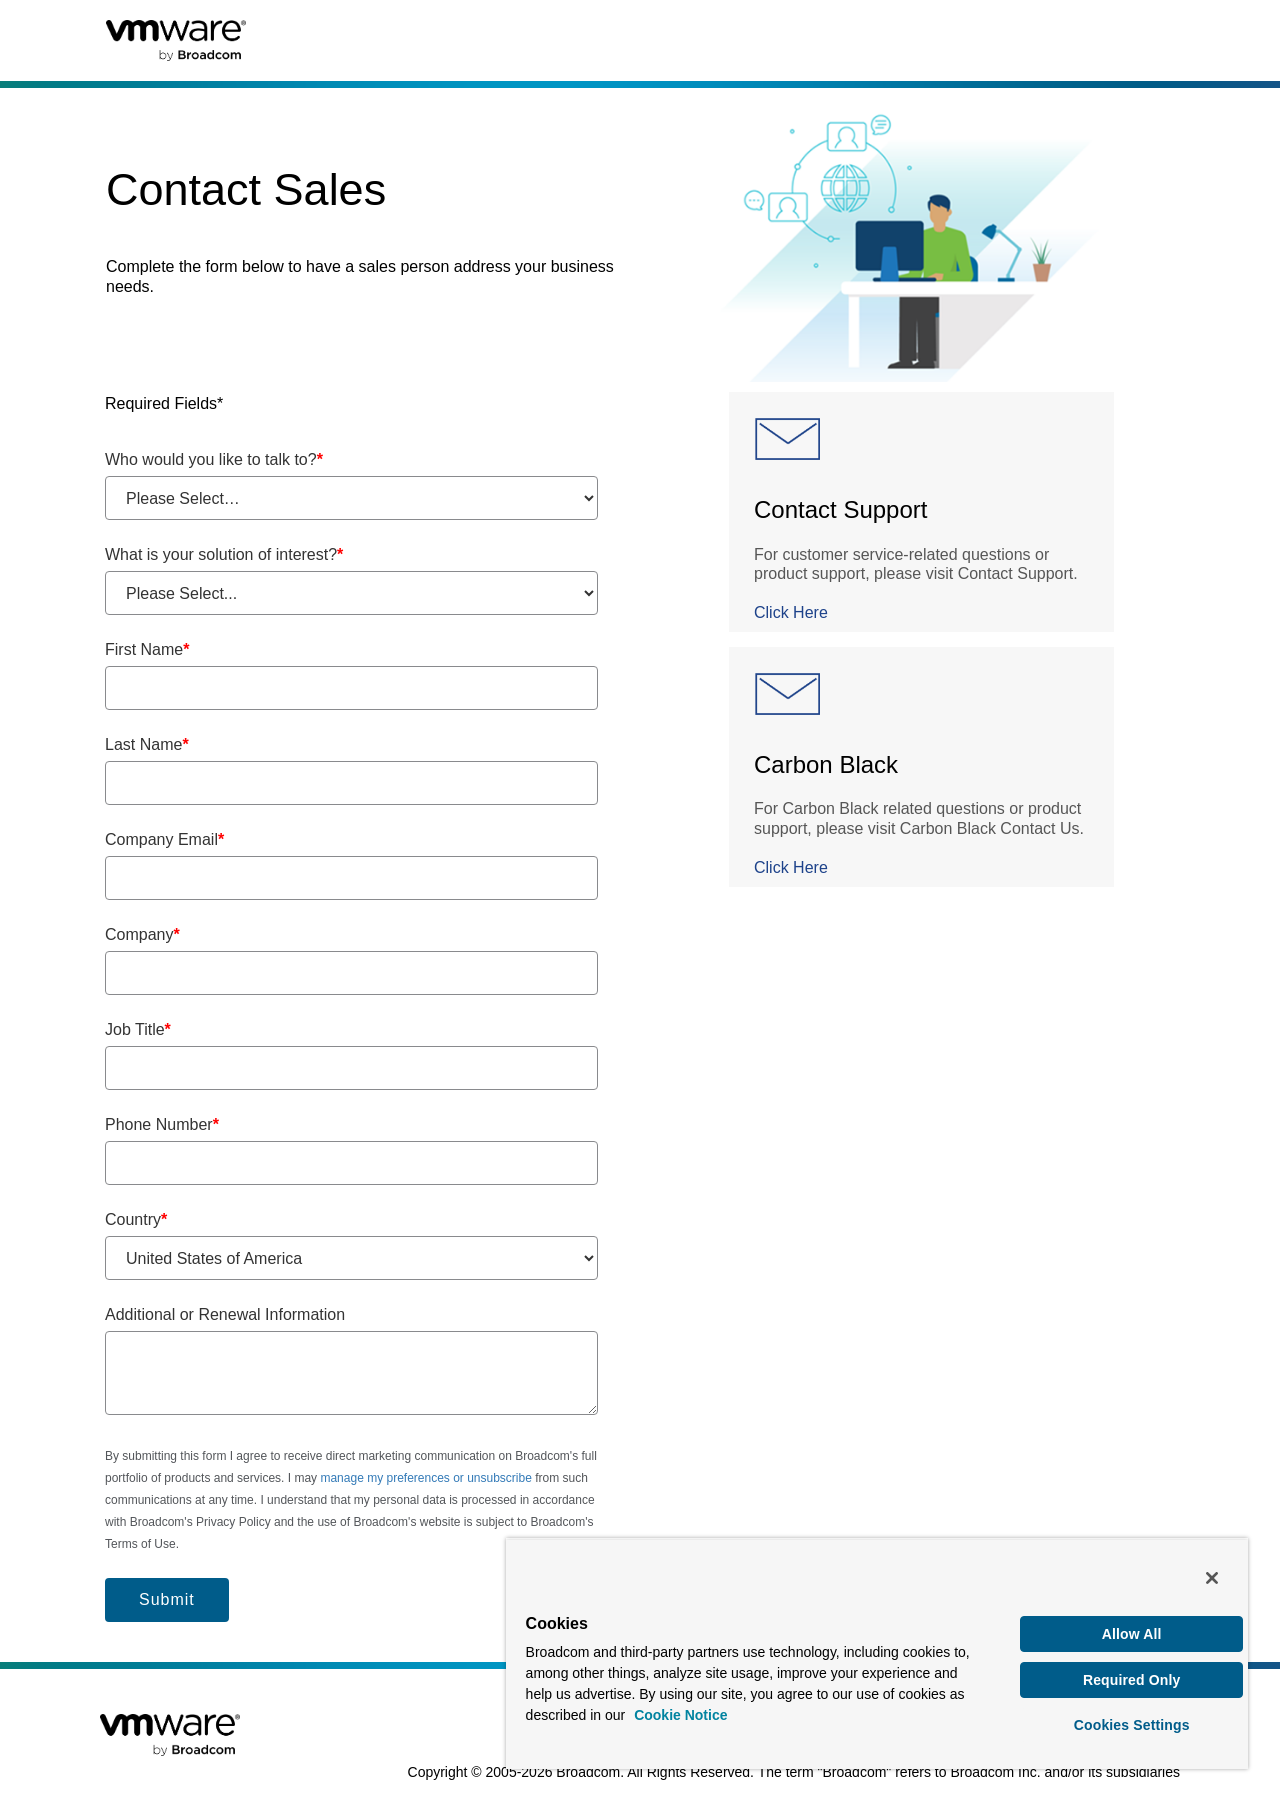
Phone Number (162, 1124)
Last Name (147, 744)
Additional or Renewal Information (225, 1314)
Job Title (138, 1029)
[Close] (1212, 1578)
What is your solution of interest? (224, 554)
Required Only (1132, 1680)
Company (142, 934)
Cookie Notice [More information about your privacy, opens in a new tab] (680, 1715)
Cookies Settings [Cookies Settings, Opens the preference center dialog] (1132, 1725)
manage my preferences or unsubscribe (425, 1478)
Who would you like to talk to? (214, 459)
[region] (877, 1653)
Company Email (164, 839)
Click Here (791, 612)
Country (136, 1219)
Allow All (1132, 1634)
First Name (147, 649)
